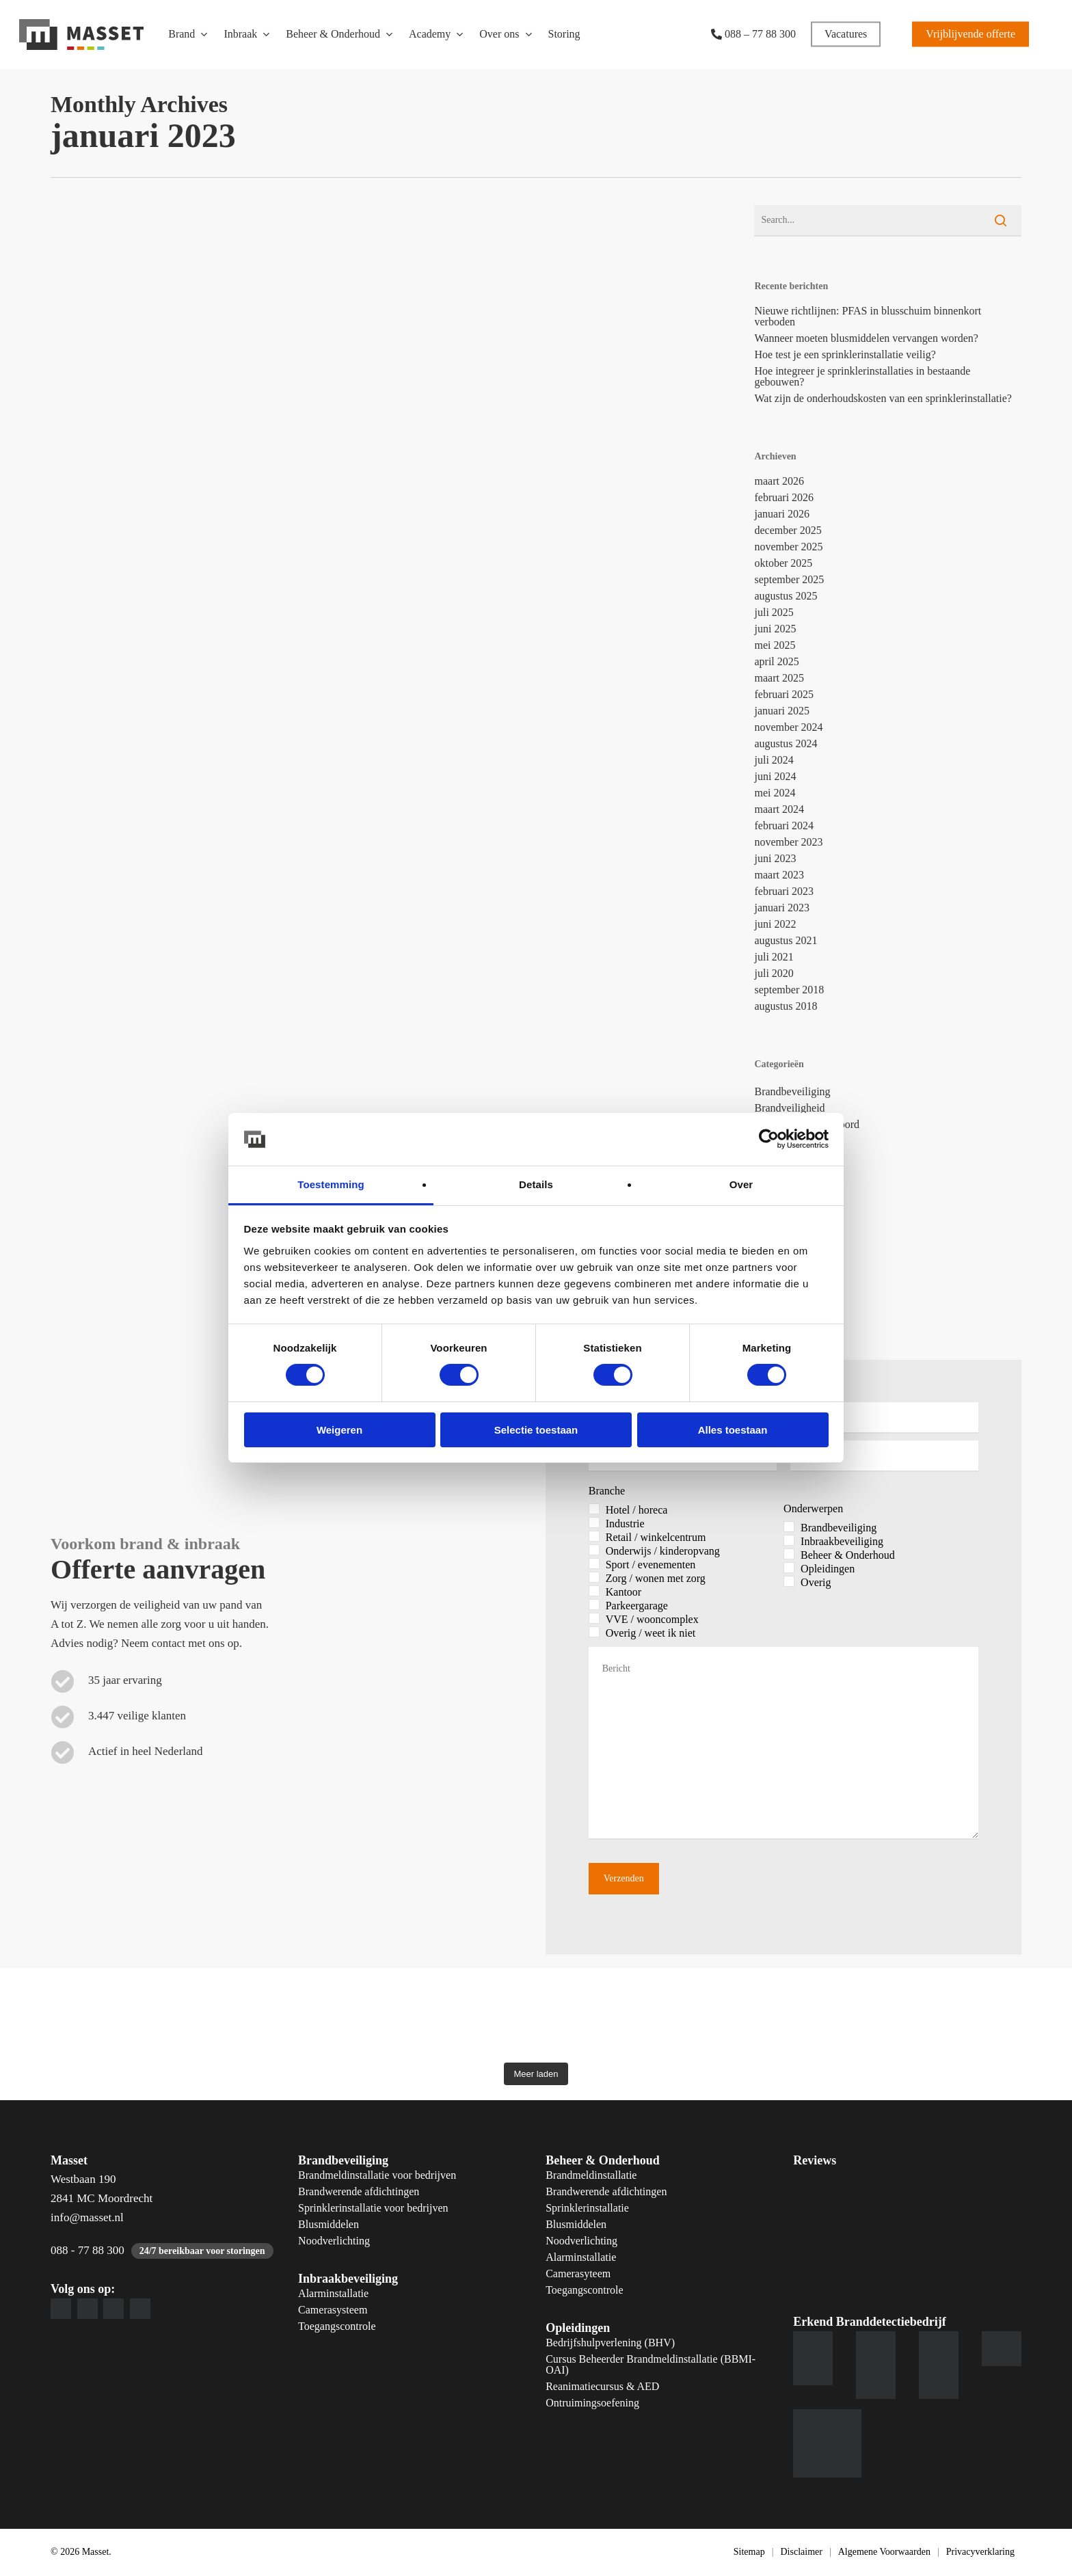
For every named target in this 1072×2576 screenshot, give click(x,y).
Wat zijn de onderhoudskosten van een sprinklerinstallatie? (882, 398)
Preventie (774, 1239)
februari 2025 (784, 694)
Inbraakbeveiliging (795, 1157)
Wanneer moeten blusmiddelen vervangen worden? (866, 338)
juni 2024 (775, 776)
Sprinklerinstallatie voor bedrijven (373, 2208)
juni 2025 (775, 628)
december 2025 (787, 530)
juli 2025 (773, 612)
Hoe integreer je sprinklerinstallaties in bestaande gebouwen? (862, 377)
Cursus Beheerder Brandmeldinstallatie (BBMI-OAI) (650, 2365)
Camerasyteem (578, 2273)
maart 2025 (778, 678)
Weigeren (339, 1430)
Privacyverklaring (980, 2552)
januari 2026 (781, 514)
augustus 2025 (785, 596)
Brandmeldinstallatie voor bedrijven (377, 2175)
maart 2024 (778, 809)
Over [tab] (741, 1184)
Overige (772, 1223)
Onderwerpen (813, 1508)
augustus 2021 (785, 940)
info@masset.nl (87, 2217)
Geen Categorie (788, 1141)
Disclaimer (801, 2552)
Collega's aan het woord (806, 1124)
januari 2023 (781, 907)
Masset (769, 1206)
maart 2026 (778, 481)
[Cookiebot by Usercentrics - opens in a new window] (769, 1139)
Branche (607, 1491)
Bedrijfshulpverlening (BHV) (610, 2342)
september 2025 (789, 579)
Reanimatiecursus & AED (602, 2386)
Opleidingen (578, 2328)
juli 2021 (773, 957)
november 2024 (788, 727)
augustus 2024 (785, 743)
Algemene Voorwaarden (884, 2552)
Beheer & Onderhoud (603, 2160)
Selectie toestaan (536, 1430)
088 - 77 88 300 (87, 2250)
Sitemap (749, 2552)
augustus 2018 (785, 1006)
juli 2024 (773, 760)
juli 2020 (773, 973)
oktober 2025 (783, 563)
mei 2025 (774, 645)
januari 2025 (781, 711)
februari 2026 (784, 497)
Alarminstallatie (333, 2293)
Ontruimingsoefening (592, 2403)
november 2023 (788, 842)
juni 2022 (775, 924)
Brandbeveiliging (792, 1091)
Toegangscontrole (337, 2326)
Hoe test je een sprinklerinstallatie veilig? (844, 354)
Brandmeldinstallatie (591, 2175)
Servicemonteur (788, 1255)
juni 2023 (775, 858)
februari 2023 (784, 891)
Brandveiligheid (789, 1108)
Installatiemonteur (793, 1173)
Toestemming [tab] (330, 1184)
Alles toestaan (733, 1430)
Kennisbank (780, 1190)
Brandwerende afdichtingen (358, 2191)
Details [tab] (536, 1184)
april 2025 (776, 661)
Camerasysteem (332, 2310)
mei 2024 (774, 793)
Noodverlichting (334, 2241)
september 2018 (789, 989)
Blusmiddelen (328, 2224)
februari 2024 (784, 825)
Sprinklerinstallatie (587, 2208)
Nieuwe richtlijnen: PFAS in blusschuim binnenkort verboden (867, 316)
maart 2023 (778, 875)
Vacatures (775, 1272)
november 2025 (788, 546)
